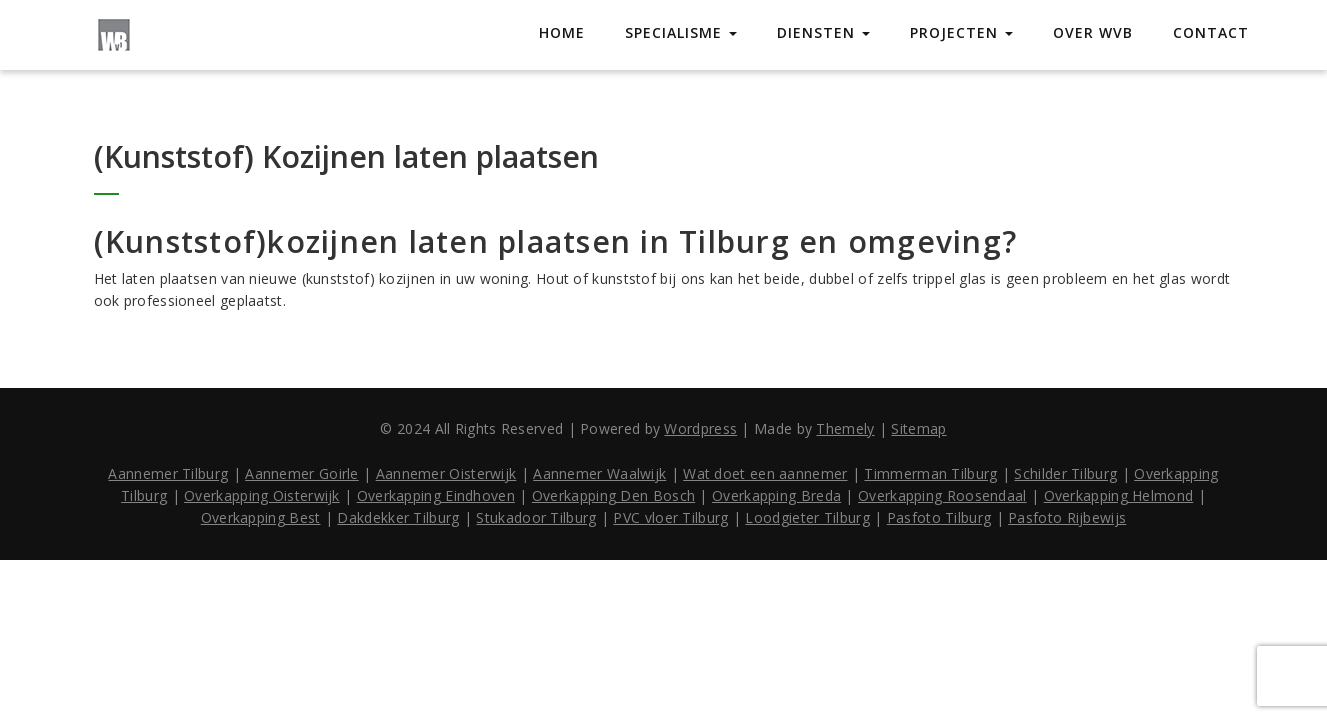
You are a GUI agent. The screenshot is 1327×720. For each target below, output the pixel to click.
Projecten (961, 32)
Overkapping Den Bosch (613, 495)
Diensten (823, 32)
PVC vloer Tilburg (670, 517)
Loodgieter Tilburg (807, 517)
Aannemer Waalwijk (599, 473)
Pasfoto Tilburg (939, 517)
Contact (1211, 32)
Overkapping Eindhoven (436, 495)
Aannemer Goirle (302, 473)
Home (562, 32)
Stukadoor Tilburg (536, 517)
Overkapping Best (261, 517)
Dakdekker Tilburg (398, 517)
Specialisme (681, 32)
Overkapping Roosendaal (942, 495)
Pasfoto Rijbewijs (1067, 517)
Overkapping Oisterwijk (262, 495)
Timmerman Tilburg (930, 473)
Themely (845, 428)
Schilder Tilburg (1065, 473)
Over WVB (1093, 32)
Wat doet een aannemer (765, 473)
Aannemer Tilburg (168, 473)
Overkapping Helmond (1119, 495)
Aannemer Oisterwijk (446, 473)
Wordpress (700, 428)
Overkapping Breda (776, 495)
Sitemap (918, 428)
